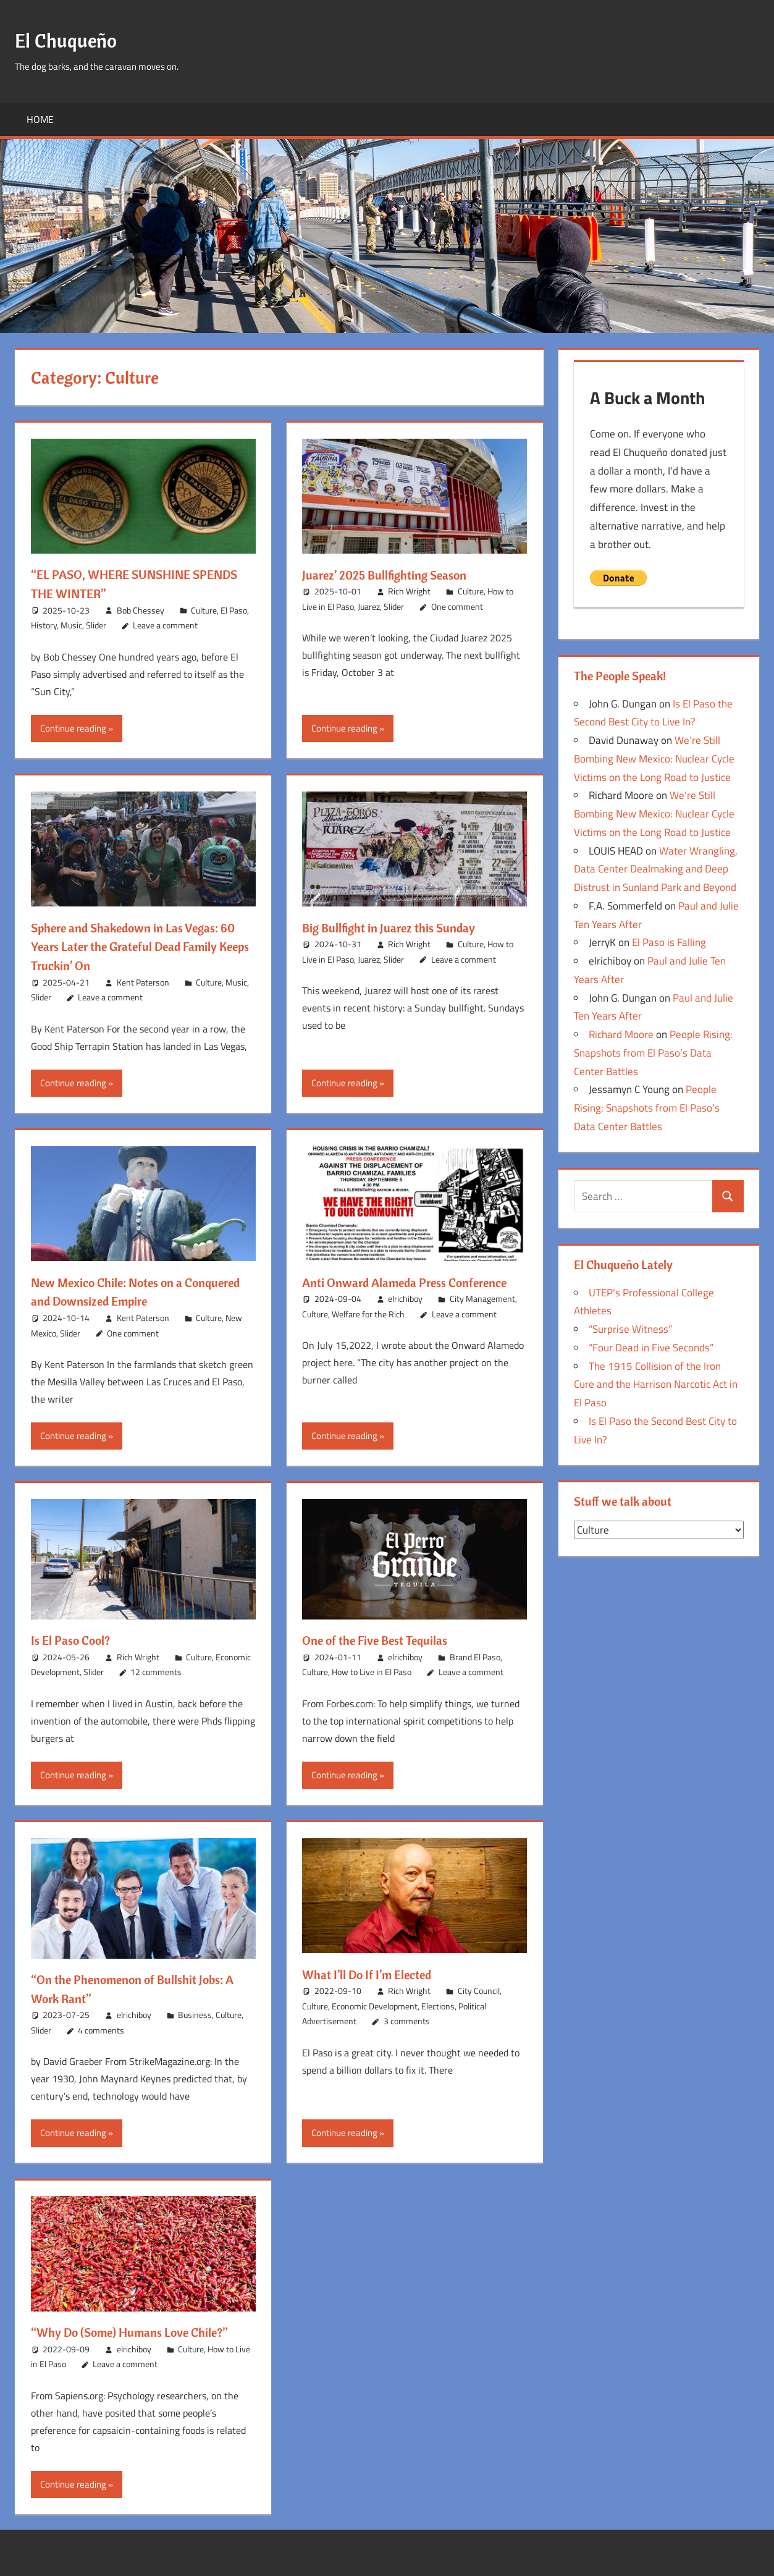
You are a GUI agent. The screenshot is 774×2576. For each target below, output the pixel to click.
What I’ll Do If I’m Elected (374, 1974)
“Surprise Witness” (630, 1329)
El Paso (234, 610)
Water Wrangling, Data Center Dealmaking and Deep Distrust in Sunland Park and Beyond (656, 869)
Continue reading (73, 728)
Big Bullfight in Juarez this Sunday (398, 927)
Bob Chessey (140, 610)
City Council (479, 1990)
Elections (438, 2006)
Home (40, 119)
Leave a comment (165, 625)
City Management (482, 1317)
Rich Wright (409, 591)
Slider (96, 625)
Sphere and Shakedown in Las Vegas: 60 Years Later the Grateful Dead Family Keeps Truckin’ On (135, 946)
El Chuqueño (73, 39)
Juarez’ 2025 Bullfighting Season (393, 574)
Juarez (369, 606)
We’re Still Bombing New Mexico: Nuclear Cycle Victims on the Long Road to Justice (654, 758)
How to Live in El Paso (371, 1671)
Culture (204, 610)
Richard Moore (621, 1034)
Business (195, 2014)
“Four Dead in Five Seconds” (651, 1348)
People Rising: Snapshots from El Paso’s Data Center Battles (653, 1052)
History (44, 625)
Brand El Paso (475, 1656)
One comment (457, 606)
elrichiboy (405, 1317)
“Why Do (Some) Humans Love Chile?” (141, 2332)
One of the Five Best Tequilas (383, 1640)
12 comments (156, 1671)
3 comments (407, 2020)
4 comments (101, 2030)
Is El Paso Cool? (75, 1640)
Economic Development (375, 2006)
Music (71, 625)
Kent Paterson (143, 982)
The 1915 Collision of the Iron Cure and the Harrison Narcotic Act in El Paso (656, 1384)
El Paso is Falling (669, 942)
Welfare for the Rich (368, 1333)
